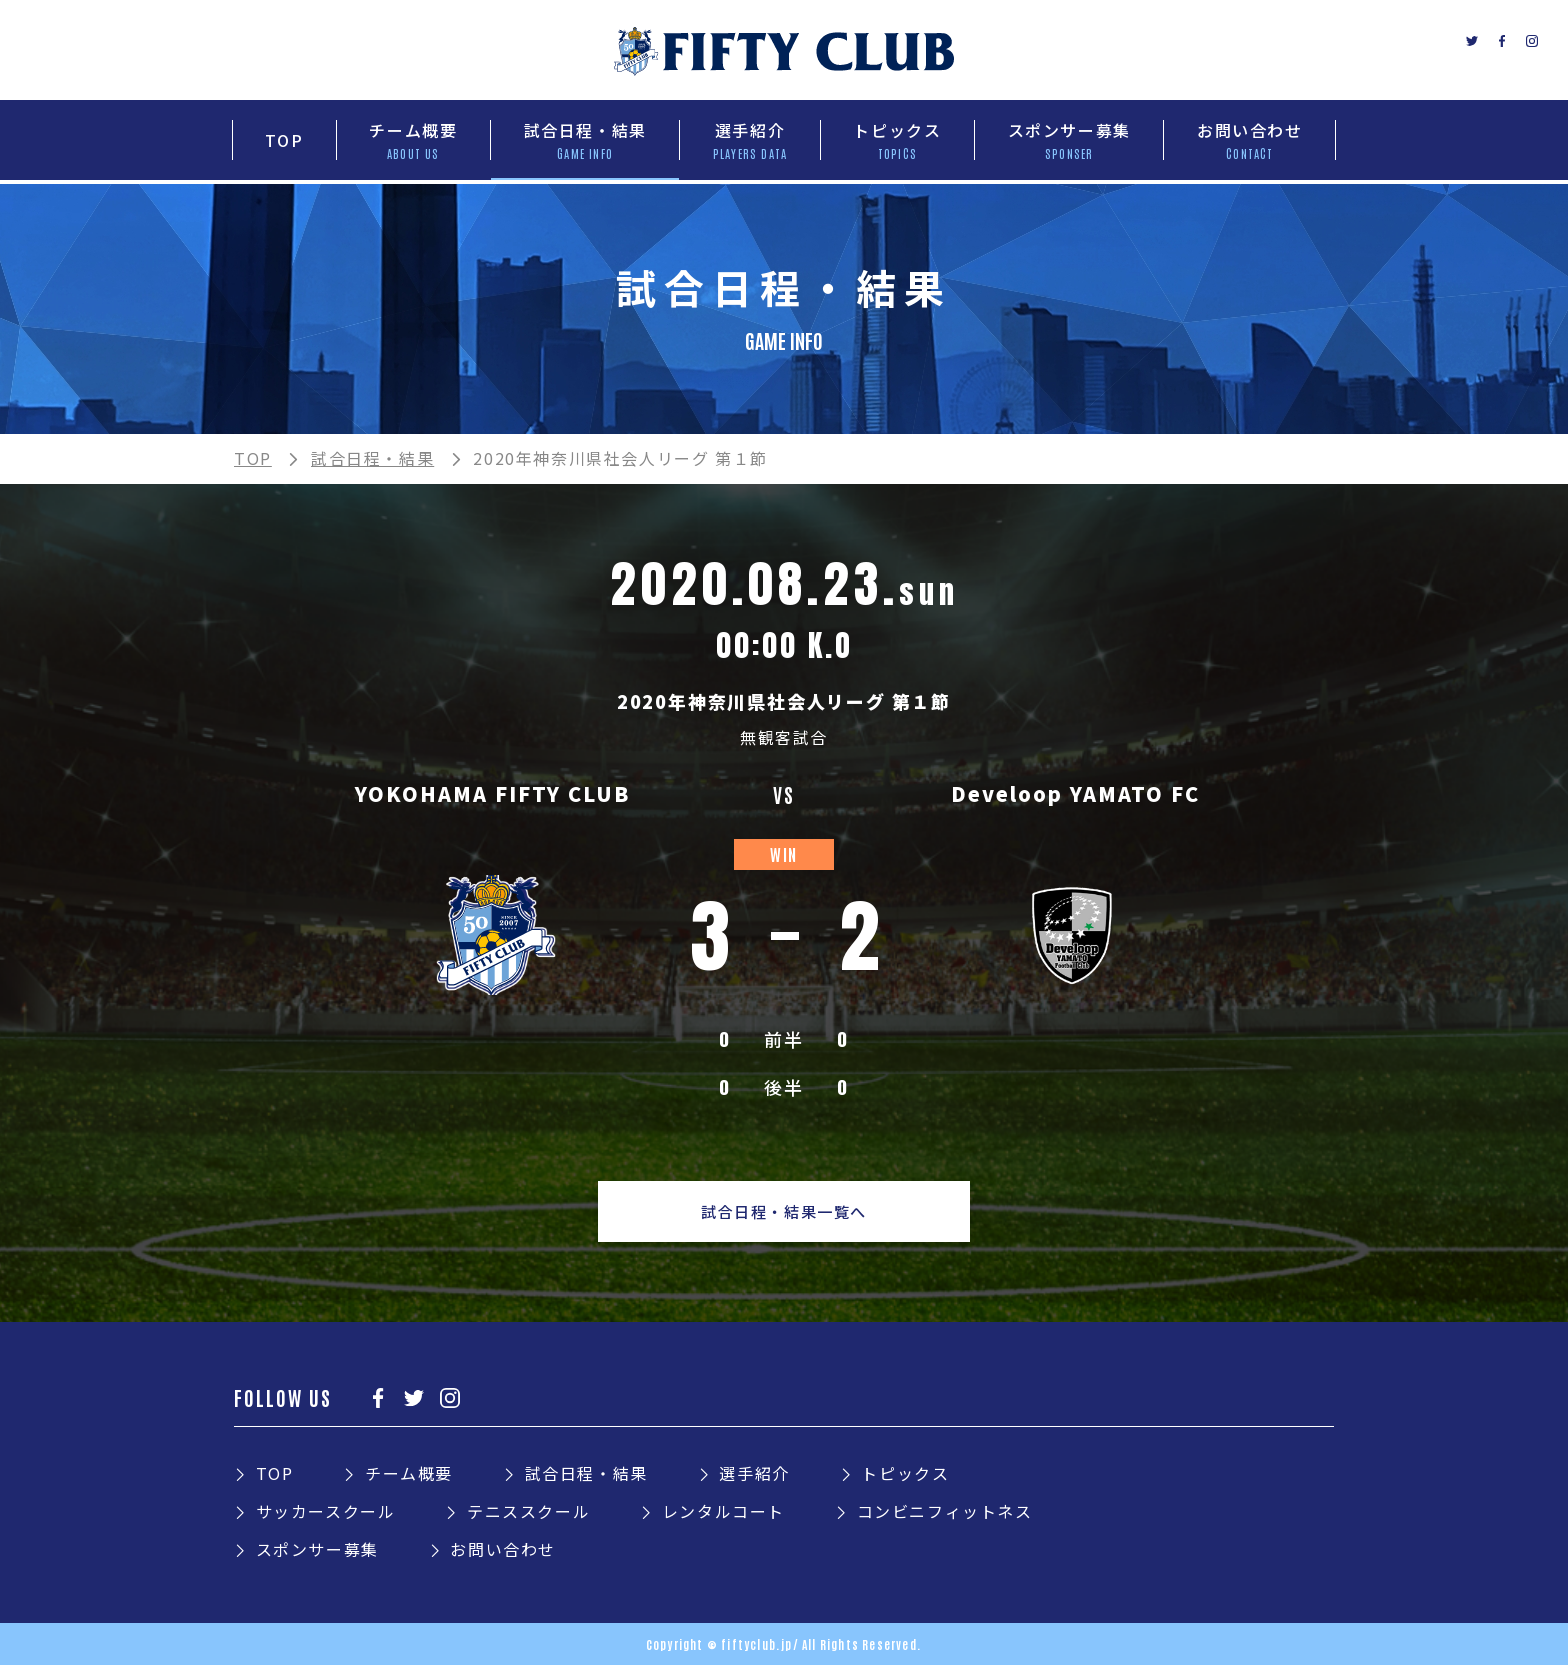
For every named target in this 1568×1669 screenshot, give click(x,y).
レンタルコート (723, 1515)
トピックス (905, 1477)
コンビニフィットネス (945, 1515)
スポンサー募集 (317, 1553)
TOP (253, 458)
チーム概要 (409, 1477)
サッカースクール (326, 1515)
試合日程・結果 (372, 458)
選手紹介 (754, 1477)
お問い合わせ (503, 1553)
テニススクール (528, 1515)
